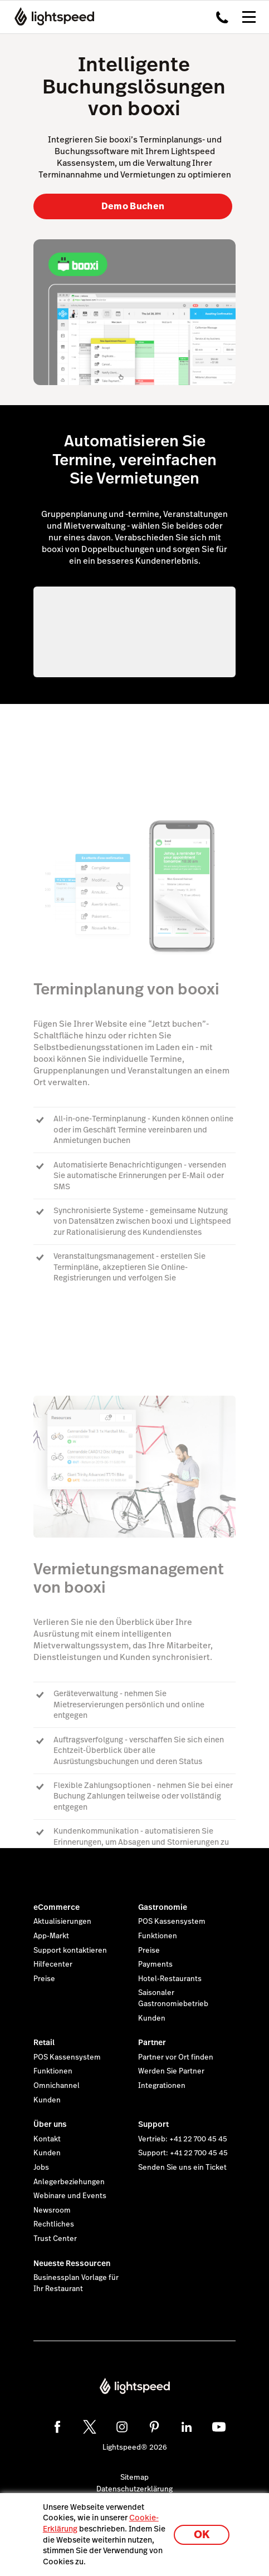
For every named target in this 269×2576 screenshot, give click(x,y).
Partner (152, 2042)
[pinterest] (154, 2426)
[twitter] (89, 2426)
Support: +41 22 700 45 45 (183, 2153)
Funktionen (157, 1936)
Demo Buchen (133, 206)
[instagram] (122, 2426)
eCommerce (56, 1907)
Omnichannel (56, 2086)
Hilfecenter (52, 1964)
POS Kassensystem (172, 1922)
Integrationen (161, 2086)
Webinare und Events (69, 2196)
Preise (44, 1979)
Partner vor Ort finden (175, 2057)
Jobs (41, 2168)
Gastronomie (162, 1907)
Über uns (50, 2124)
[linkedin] (186, 2426)
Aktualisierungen (62, 1922)
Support (153, 2124)
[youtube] (218, 2426)
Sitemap (134, 2477)
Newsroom (52, 2210)
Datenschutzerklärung (134, 2489)
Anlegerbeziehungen (69, 2182)
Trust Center (55, 2239)
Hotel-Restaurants (170, 1979)
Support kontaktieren (70, 1950)
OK (201, 2534)
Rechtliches (53, 2224)
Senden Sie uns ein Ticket (182, 2168)
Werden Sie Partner (171, 2071)
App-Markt (51, 1936)
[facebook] (57, 2426)
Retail (44, 2042)
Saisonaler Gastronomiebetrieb (173, 1998)
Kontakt (47, 2139)
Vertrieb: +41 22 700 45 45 (182, 2139)
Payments (155, 1964)
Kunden (151, 2018)
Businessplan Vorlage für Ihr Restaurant (76, 2283)
